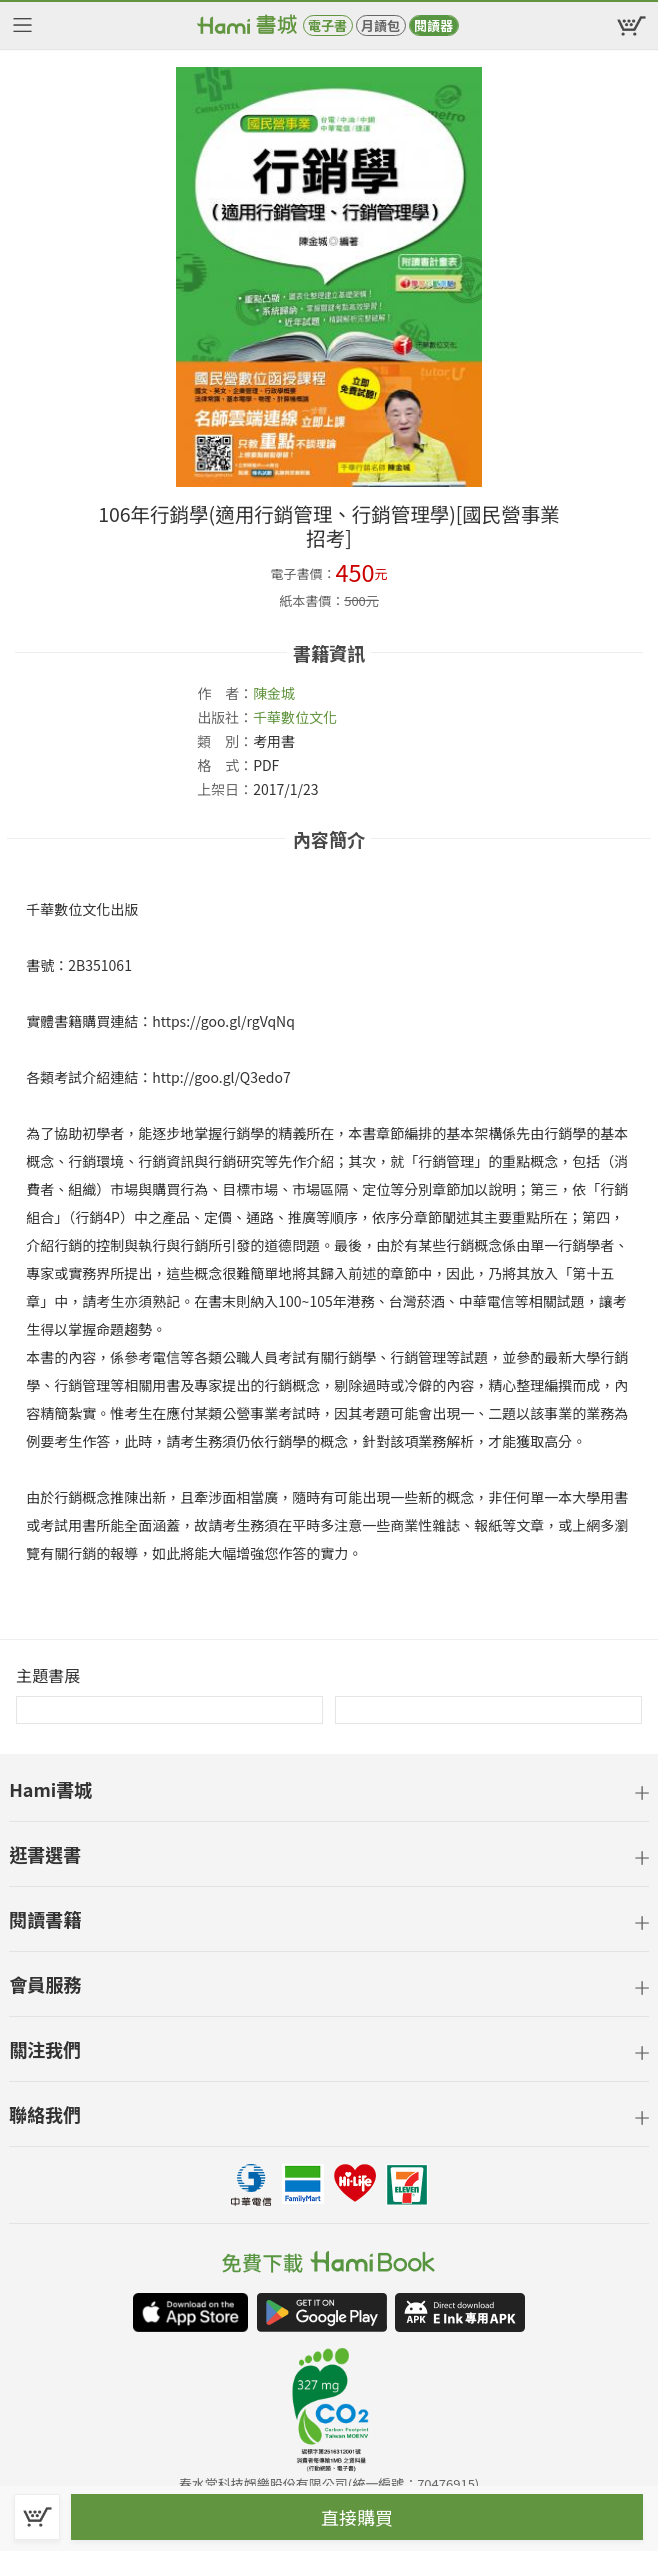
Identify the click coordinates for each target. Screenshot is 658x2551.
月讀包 (380, 25)
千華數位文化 (295, 717)
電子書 (327, 25)
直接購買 (357, 2517)
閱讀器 (433, 25)
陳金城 (274, 693)
